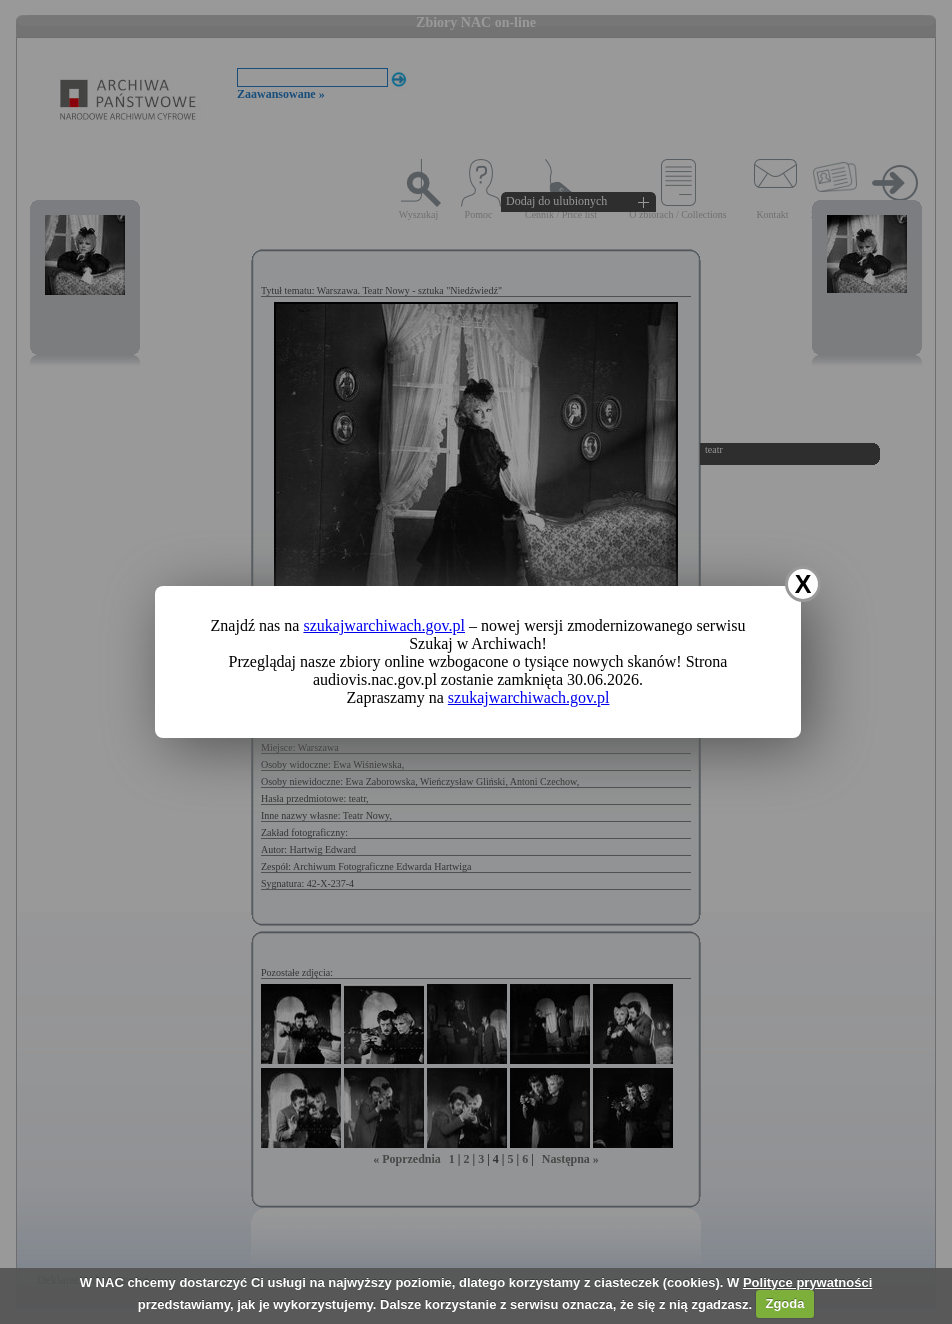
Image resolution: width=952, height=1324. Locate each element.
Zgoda (784, 1303)
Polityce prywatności (807, 1282)
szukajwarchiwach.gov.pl (384, 625)
